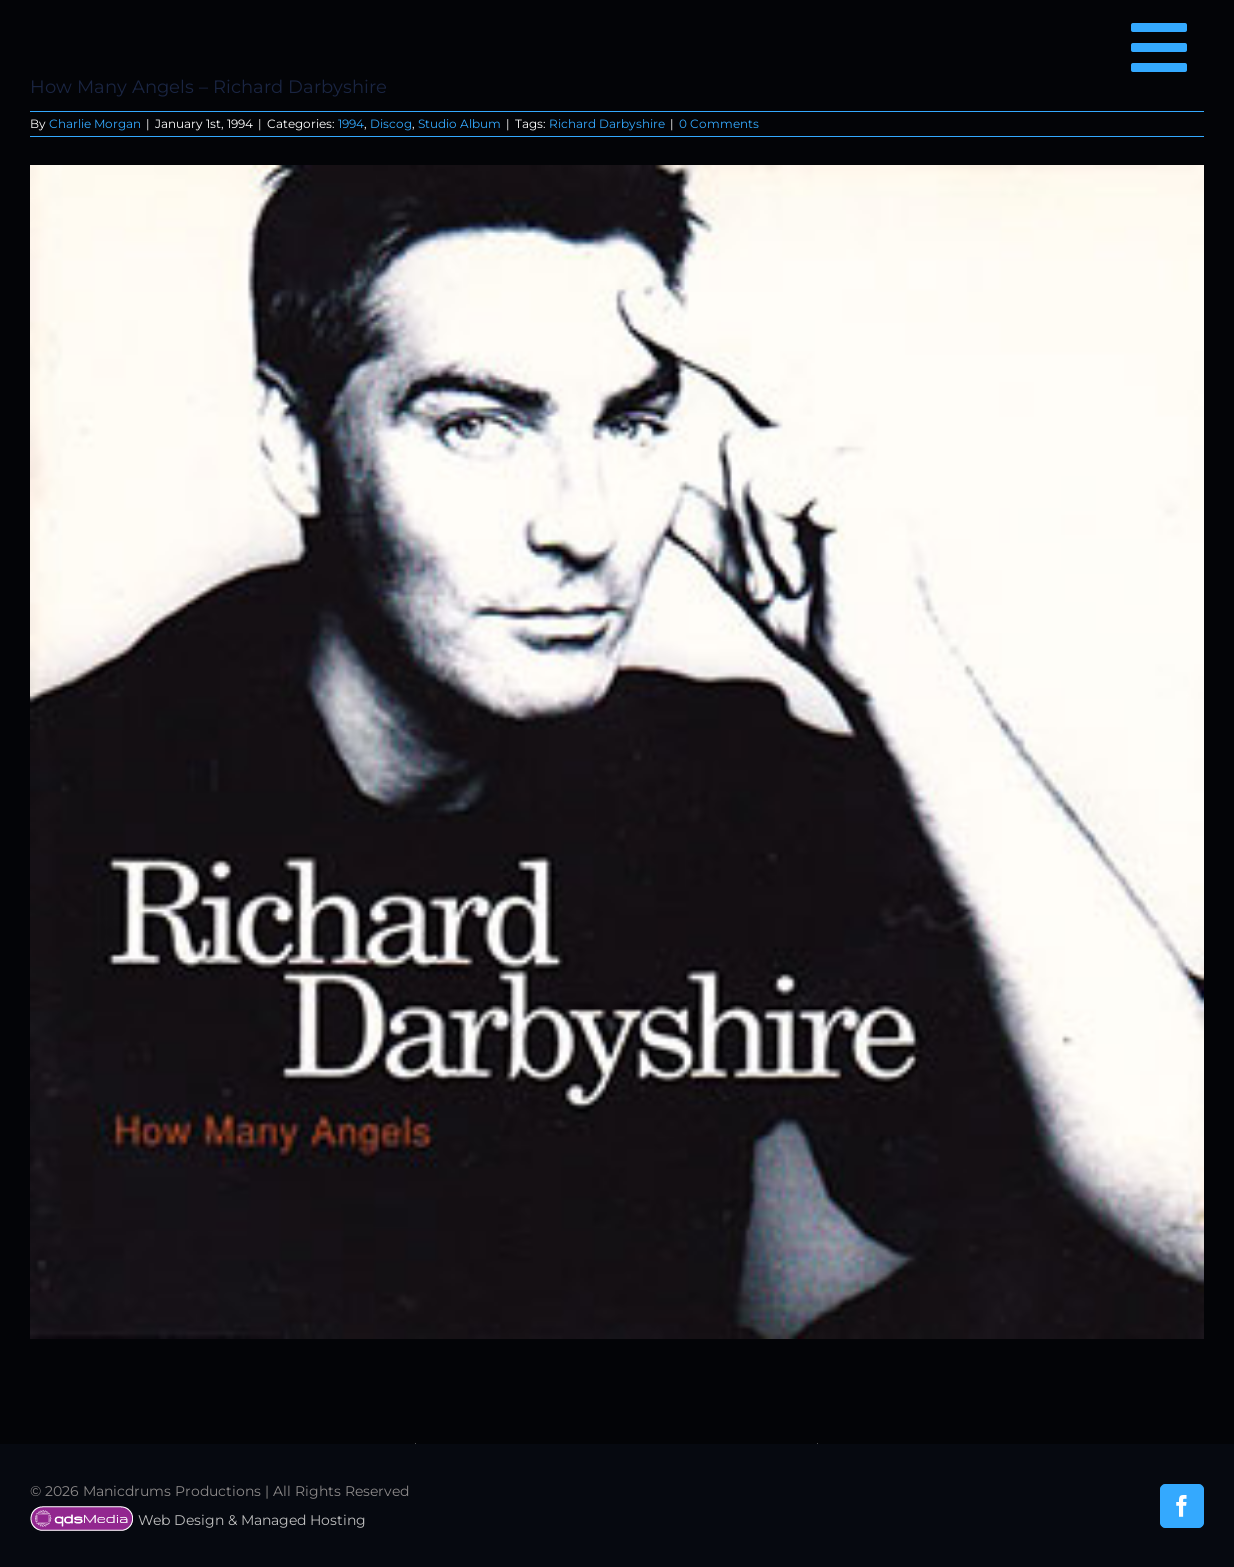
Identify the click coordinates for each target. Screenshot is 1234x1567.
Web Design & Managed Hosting (198, 1520)
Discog (391, 123)
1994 (351, 123)
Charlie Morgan (95, 123)
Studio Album (459, 123)
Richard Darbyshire (607, 123)
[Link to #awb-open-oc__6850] (1159, 47)
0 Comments (719, 123)
